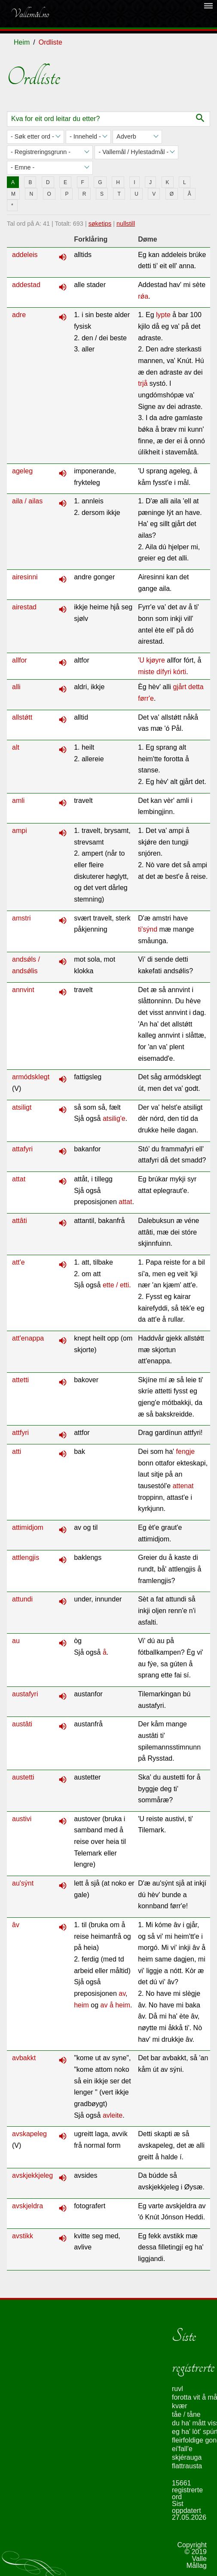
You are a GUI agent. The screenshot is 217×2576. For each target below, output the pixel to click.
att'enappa (28, 1338)
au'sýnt (23, 1883)
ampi (19, 830)
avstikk (22, 2236)
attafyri (22, 1149)
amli (18, 800)
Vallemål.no (29, 14)
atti (16, 1451)
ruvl (177, 2388)
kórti (179, 671)
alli (16, 686)
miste (146, 671)
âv (15, 1924)
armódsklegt (30, 1077)
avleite (112, 2115)
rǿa (143, 296)
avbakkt (24, 2057)
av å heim (115, 2005)
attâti (19, 1220)
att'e (18, 1262)
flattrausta (187, 2466)
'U (141, 660)
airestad (24, 607)
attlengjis (25, 1557)
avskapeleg (29, 2133)
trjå (142, 383)
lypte (163, 314)
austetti (23, 1777)
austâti (22, 1724)
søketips (100, 223)
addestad (26, 284)
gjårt (179, 686)
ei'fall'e (182, 2448)
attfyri (20, 1432)
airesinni (25, 577)
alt (15, 747)
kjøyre (155, 660)
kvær (179, 2406)
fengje (185, 1451)
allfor (19, 660)
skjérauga (187, 2457)
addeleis (25, 254)
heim (81, 2005)
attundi (22, 1599)
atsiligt (21, 1107)
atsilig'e (114, 1118)
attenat (183, 1485)
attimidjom (27, 1527)
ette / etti (116, 1285)
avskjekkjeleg (32, 2175)
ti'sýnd (147, 929)
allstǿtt (22, 717)
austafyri (25, 1694)
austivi (21, 1818)
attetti (20, 1379)
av (122, 1993)
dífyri (163, 671)
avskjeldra (27, 2206)
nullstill (125, 223)
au (16, 1640)
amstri (21, 918)
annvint (23, 989)
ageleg (22, 471)
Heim (22, 42)
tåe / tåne (186, 2414)
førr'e (146, 698)
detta (196, 686)
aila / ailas (27, 501)
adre (19, 314)
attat (18, 1179)
